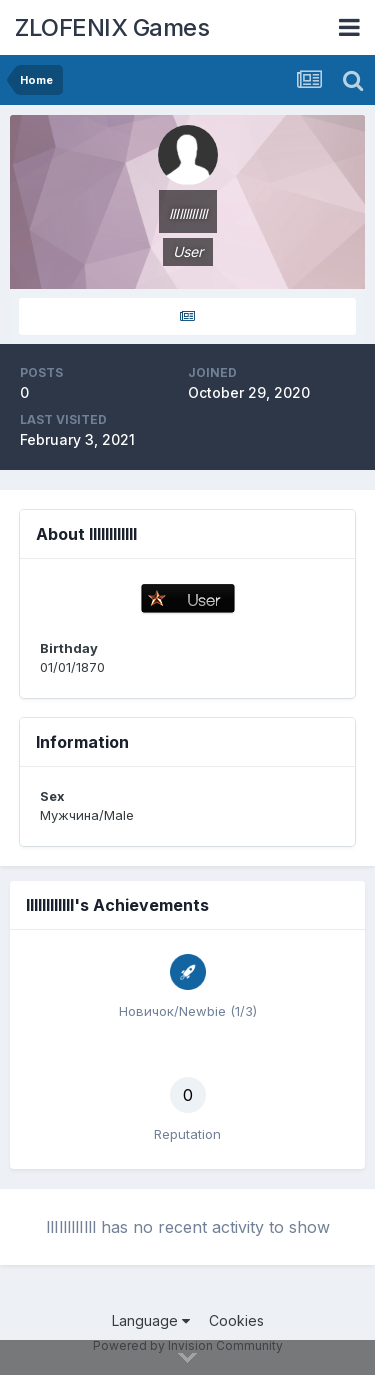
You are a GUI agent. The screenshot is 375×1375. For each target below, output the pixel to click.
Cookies (236, 1320)
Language (151, 1320)
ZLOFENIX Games (112, 27)
